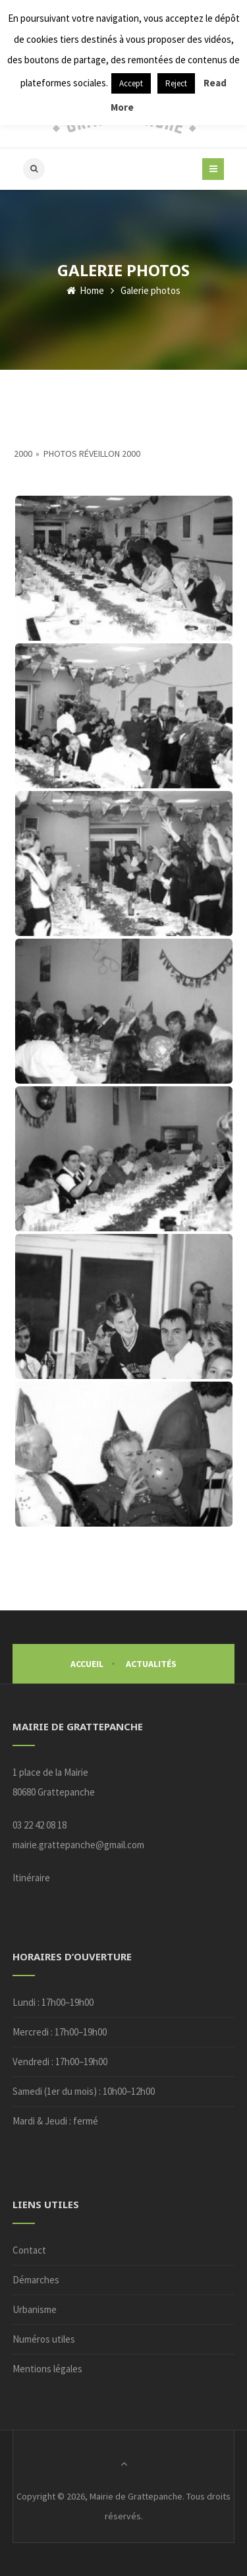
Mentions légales (47, 2368)
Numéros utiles (44, 2339)
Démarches (36, 2279)
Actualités (151, 1664)
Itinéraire (31, 1877)
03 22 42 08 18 (40, 1825)
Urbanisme (35, 2309)
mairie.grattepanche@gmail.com (78, 1844)
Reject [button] (176, 83)
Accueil (86, 1664)
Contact (29, 2250)
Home (85, 290)
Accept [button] (131, 83)
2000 (23, 453)
